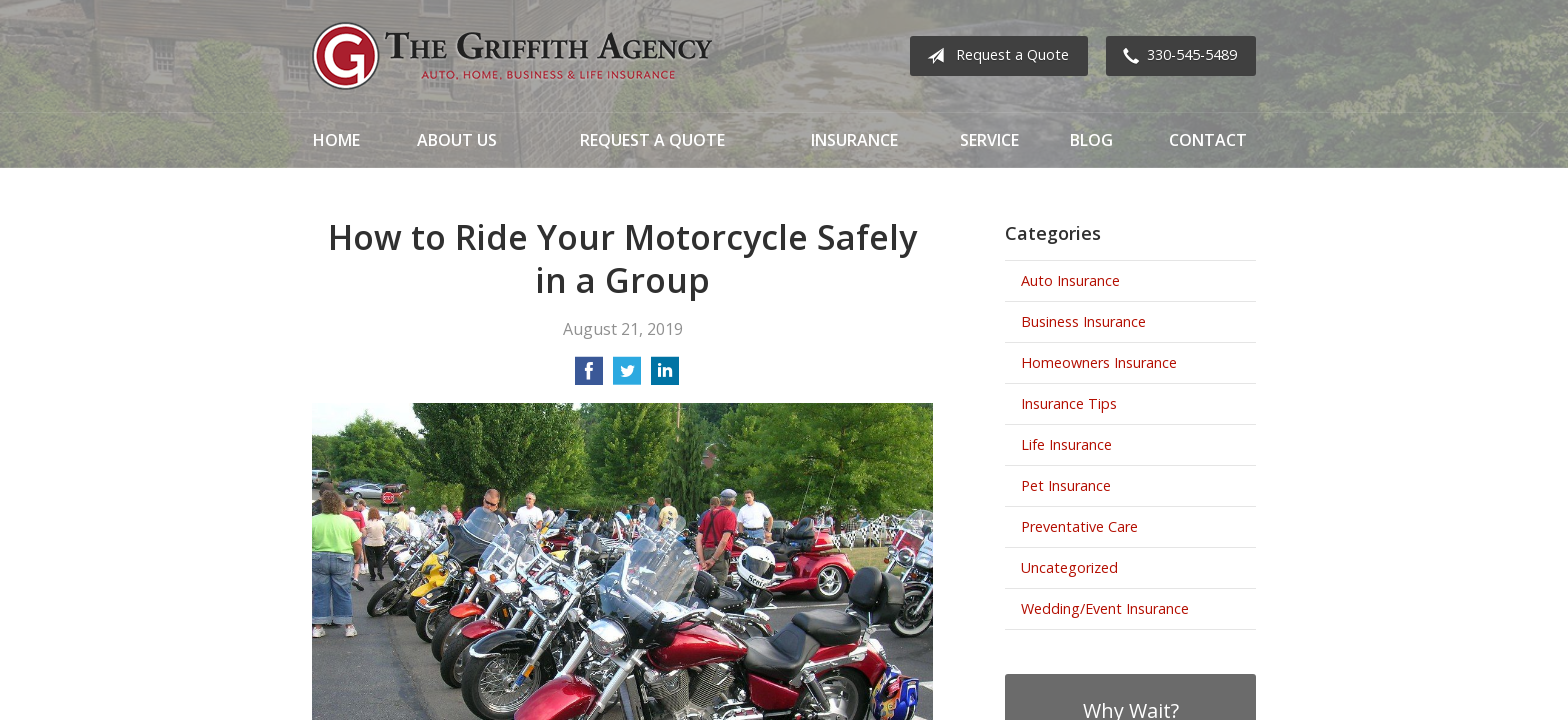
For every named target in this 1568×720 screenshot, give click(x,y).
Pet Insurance (1066, 485)
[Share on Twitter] (627, 377)
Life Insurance (1066, 444)
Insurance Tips (1069, 403)
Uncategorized (1069, 567)
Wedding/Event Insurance (1105, 608)
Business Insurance (1083, 321)
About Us (457, 140)
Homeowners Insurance (1099, 362)
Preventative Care (1079, 526)
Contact (1208, 140)
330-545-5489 (1176, 56)
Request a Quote (994, 56)
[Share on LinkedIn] (665, 377)
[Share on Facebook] (589, 377)
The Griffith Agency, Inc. (512, 56)
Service (989, 140)
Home (336, 140)
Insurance (854, 140)
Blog (1091, 140)
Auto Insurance (1070, 280)
